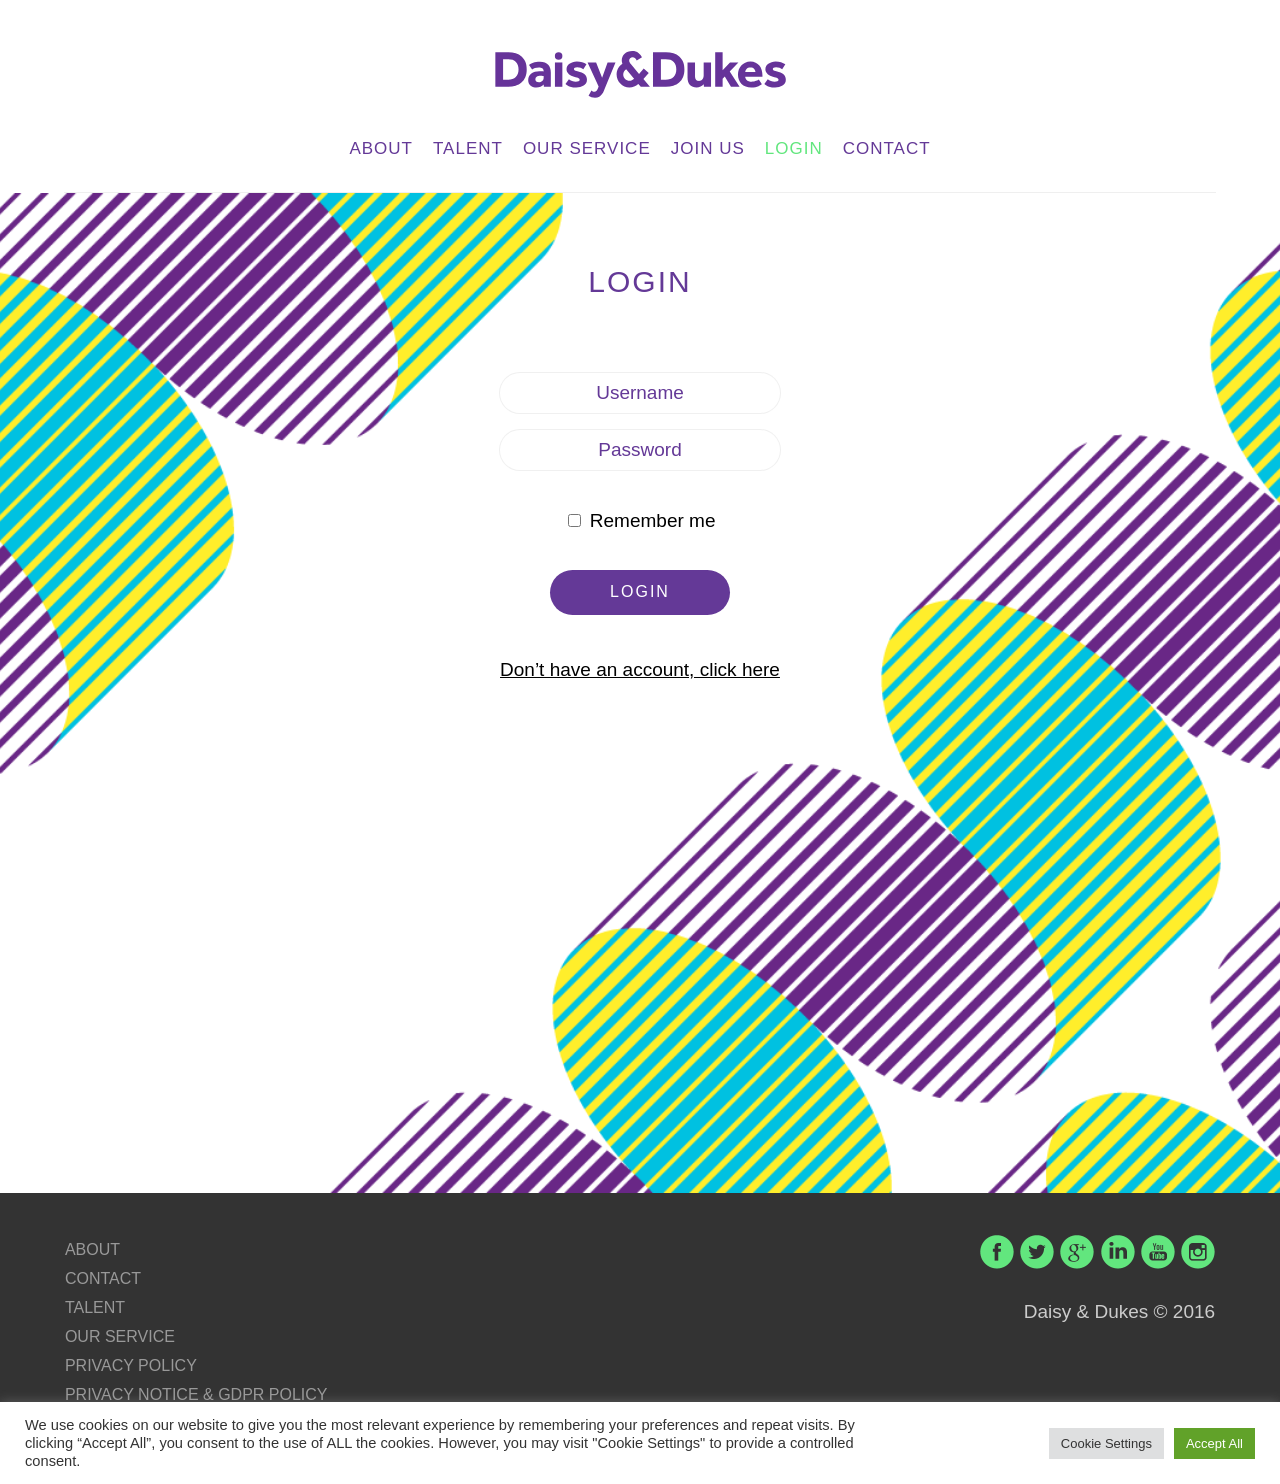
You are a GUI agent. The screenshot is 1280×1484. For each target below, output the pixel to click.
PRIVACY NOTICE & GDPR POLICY (196, 1394)
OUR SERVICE (587, 148)
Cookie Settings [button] (1106, 1443)
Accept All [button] (1214, 1443)
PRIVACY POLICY (131, 1365)
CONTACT (887, 148)
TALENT (468, 148)
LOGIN (794, 148)
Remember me (641, 520)
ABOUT (381, 148)
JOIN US (708, 148)
